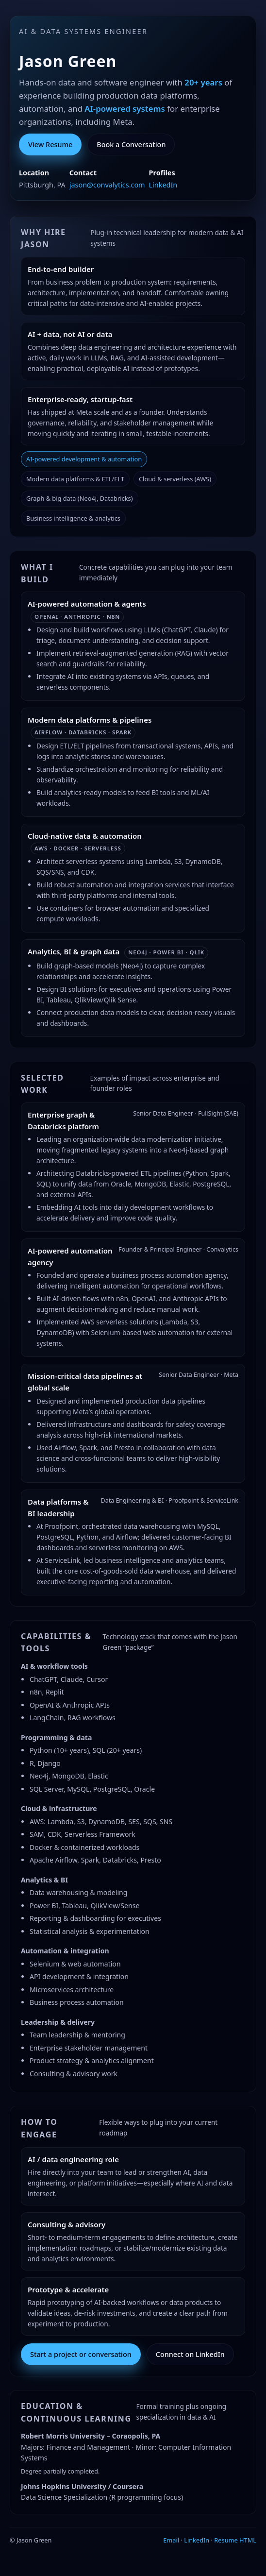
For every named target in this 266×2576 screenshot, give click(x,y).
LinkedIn (163, 184)
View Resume (50, 144)
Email (171, 2540)
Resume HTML (235, 2540)
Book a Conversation (131, 144)
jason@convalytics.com (107, 184)
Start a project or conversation (81, 2354)
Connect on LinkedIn (190, 2354)
